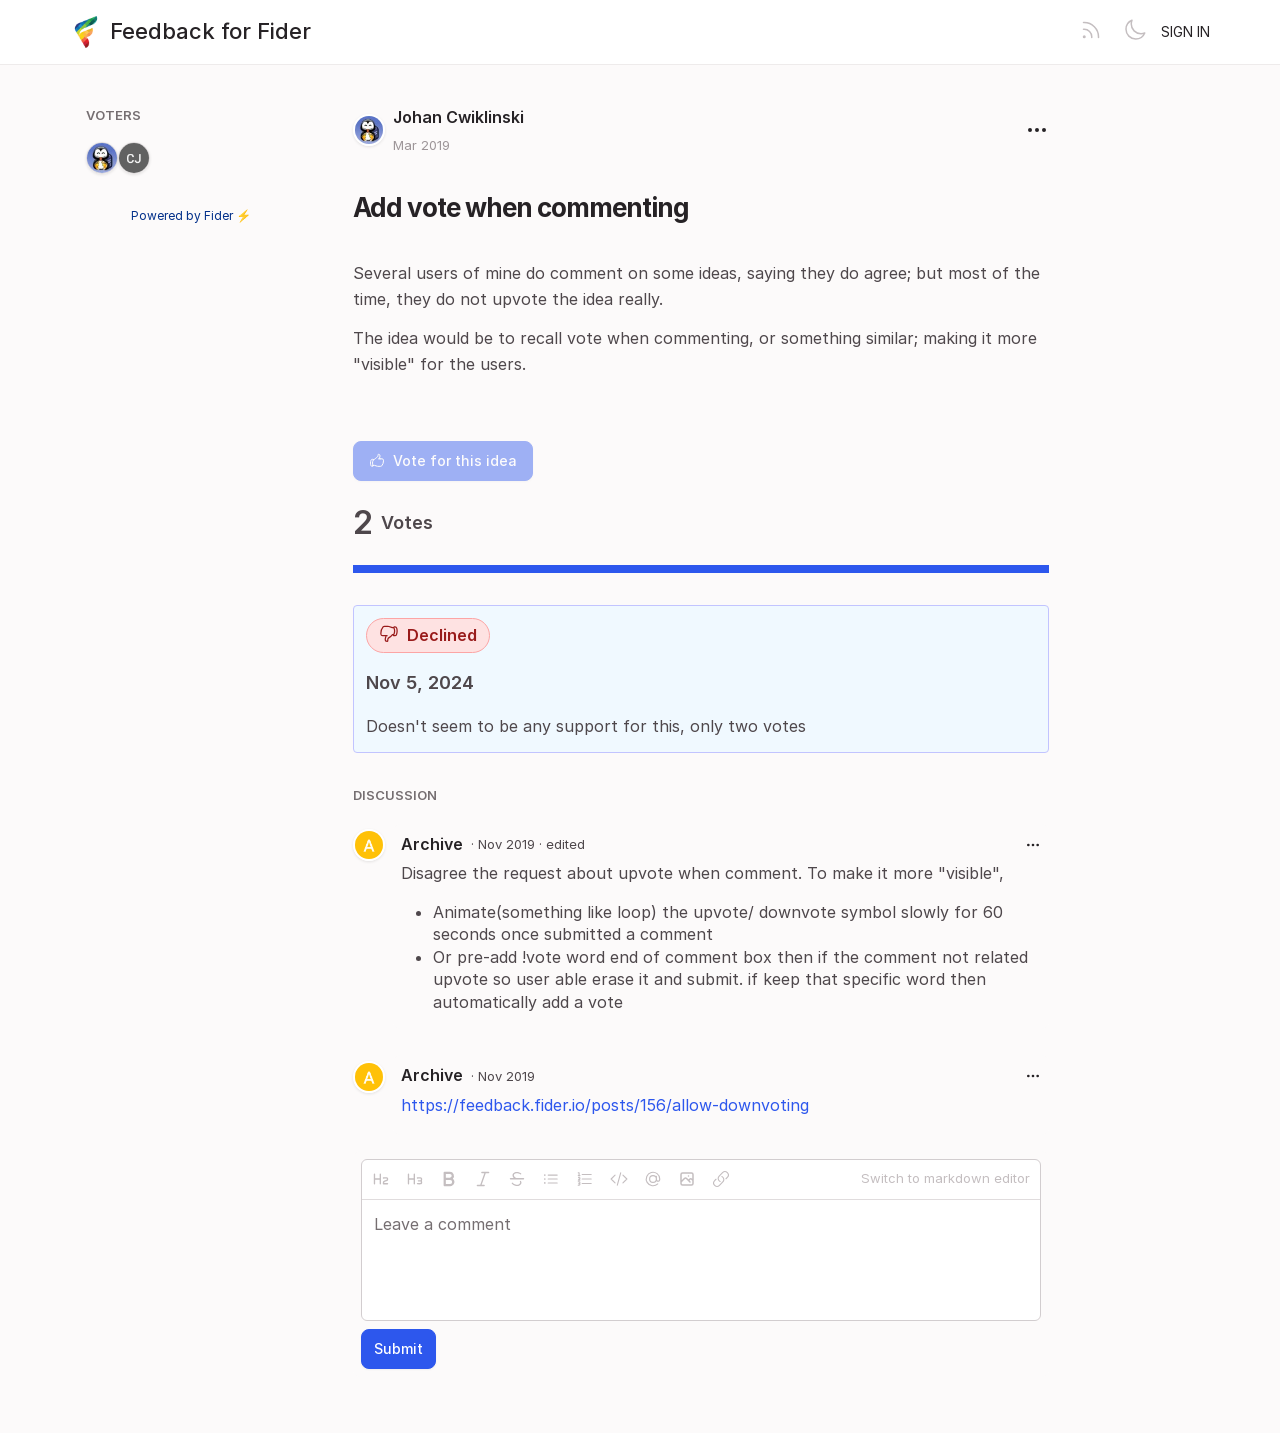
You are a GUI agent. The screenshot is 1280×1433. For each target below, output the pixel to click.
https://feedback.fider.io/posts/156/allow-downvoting (605, 1105)
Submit (398, 1348)
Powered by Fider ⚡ (191, 215)
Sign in (1185, 31)
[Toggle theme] (1135, 32)
